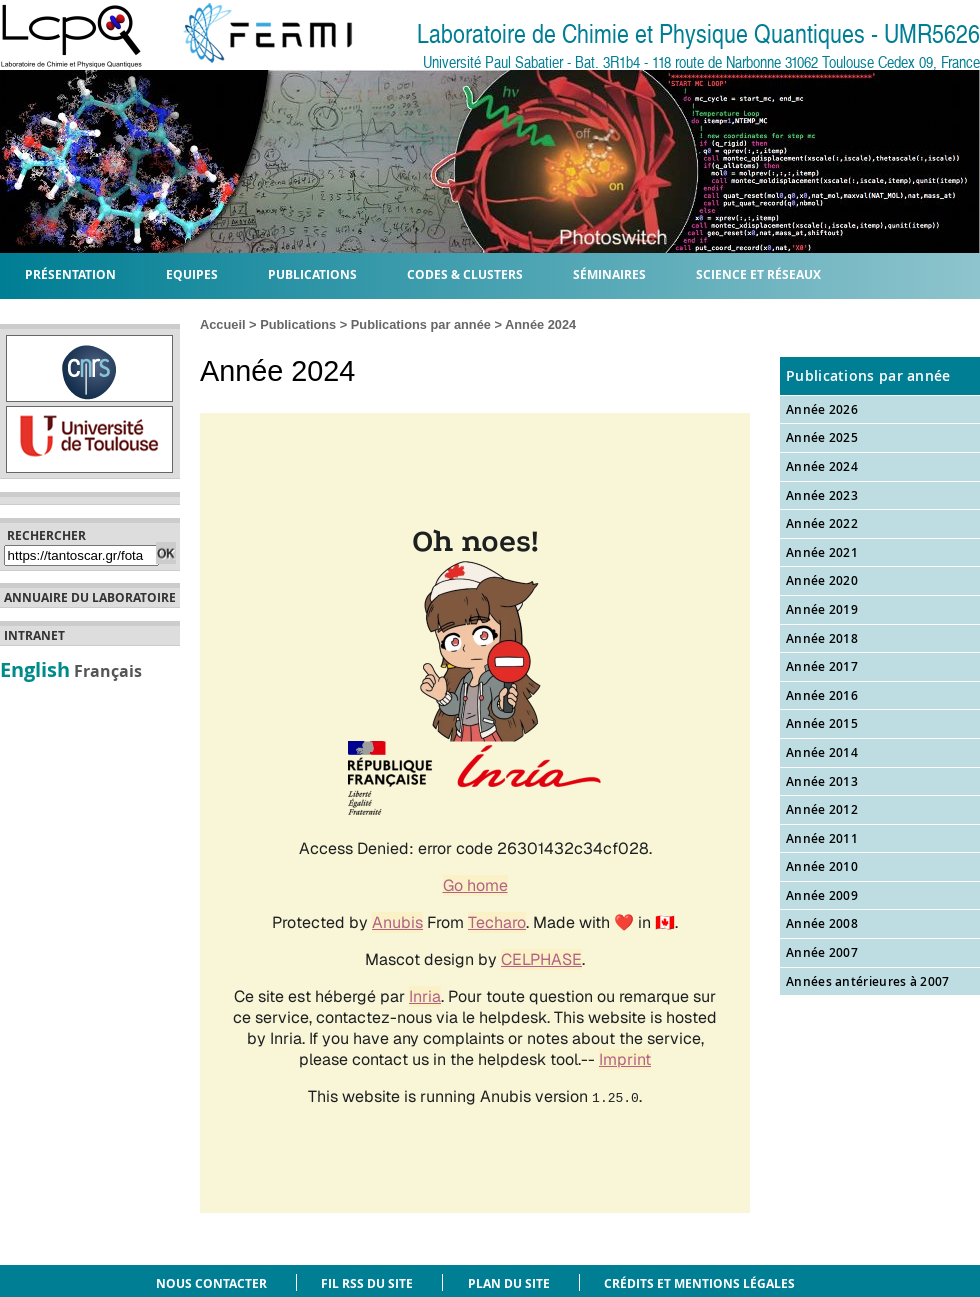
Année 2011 (822, 838)
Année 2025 (822, 437)
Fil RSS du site (367, 1283)
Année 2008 (822, 923)
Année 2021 (822, 552)
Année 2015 (822, 723)
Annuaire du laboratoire (90, 598)
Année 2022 (822, 523)
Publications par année (421, 324)
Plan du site (509, 1283)
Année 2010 (822, 866)
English (35, 669)
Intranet (34, 636)
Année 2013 (822, 781)
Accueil (223, 324)
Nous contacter (211, 1283)
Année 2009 (822, 895)
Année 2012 (822, 809)
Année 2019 (822, 609)
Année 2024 (822, 466)
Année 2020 (822, 580)
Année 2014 (822, 752)
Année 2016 (822, 695)
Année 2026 (822, 409)
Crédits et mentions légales (699, 1283)
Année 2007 (822, 952)
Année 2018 (822, 638)
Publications (298, 324)
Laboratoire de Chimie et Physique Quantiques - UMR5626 (698, 34)
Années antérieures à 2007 (868, 981)
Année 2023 (822, 495)
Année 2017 (822, 666)
